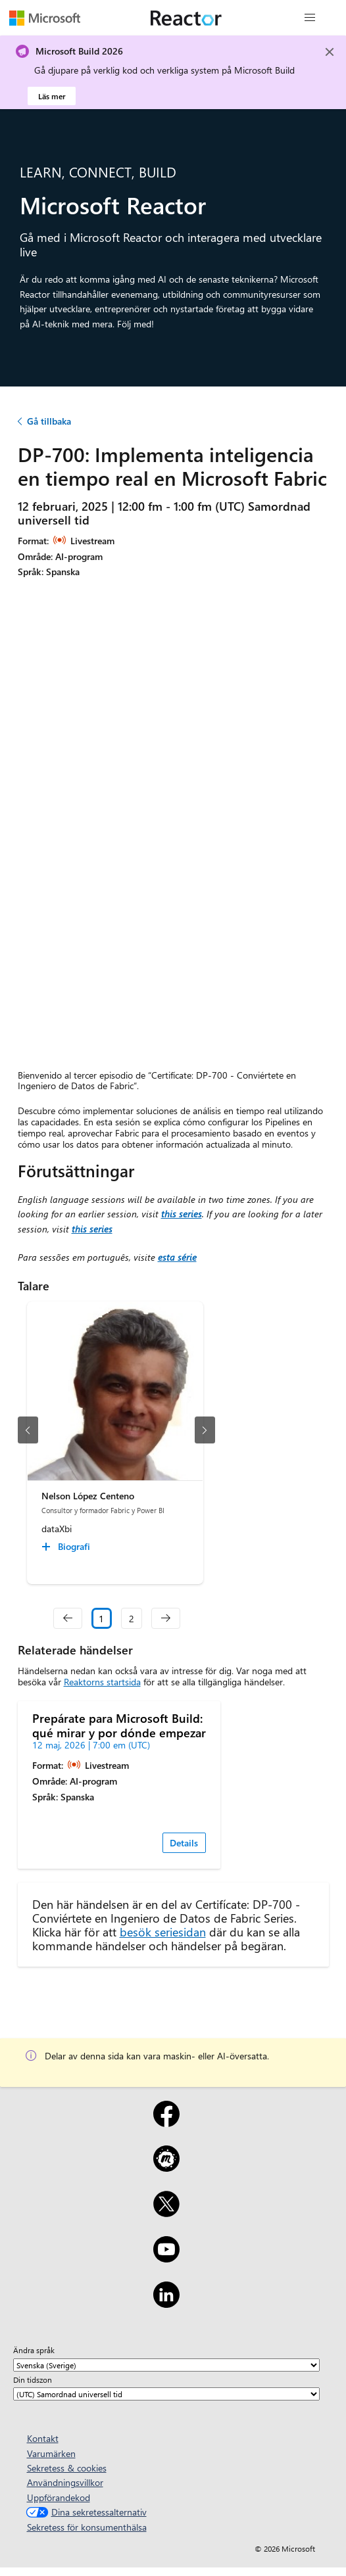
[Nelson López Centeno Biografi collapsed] (67, 1547)
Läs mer (51, 96)
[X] (166, 2212)
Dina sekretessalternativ (85, 2512)
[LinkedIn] (166, 2303)
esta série (177, 1257)
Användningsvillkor (65, 2482)
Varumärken (51, 2453)
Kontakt (43, 2438)
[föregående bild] (28, 1430)
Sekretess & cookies (67, 2468)
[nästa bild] (205, 1430)
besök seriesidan (163, 1931)
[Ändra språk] (166, 2365)
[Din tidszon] (166, 2393)
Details (184, 1843)
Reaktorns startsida (102, 1681)
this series (181, 1213)
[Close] (329, 51)
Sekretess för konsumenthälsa (87, 2527)
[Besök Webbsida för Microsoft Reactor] (186, 17)
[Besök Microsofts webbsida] (45, 17)
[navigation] (67, 1618)
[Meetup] (166, 2167)
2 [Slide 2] (131, 1618)
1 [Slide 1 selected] (101, 1618)
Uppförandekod (58, 2497)
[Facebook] (166, 2122)
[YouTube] (166, 2258)
